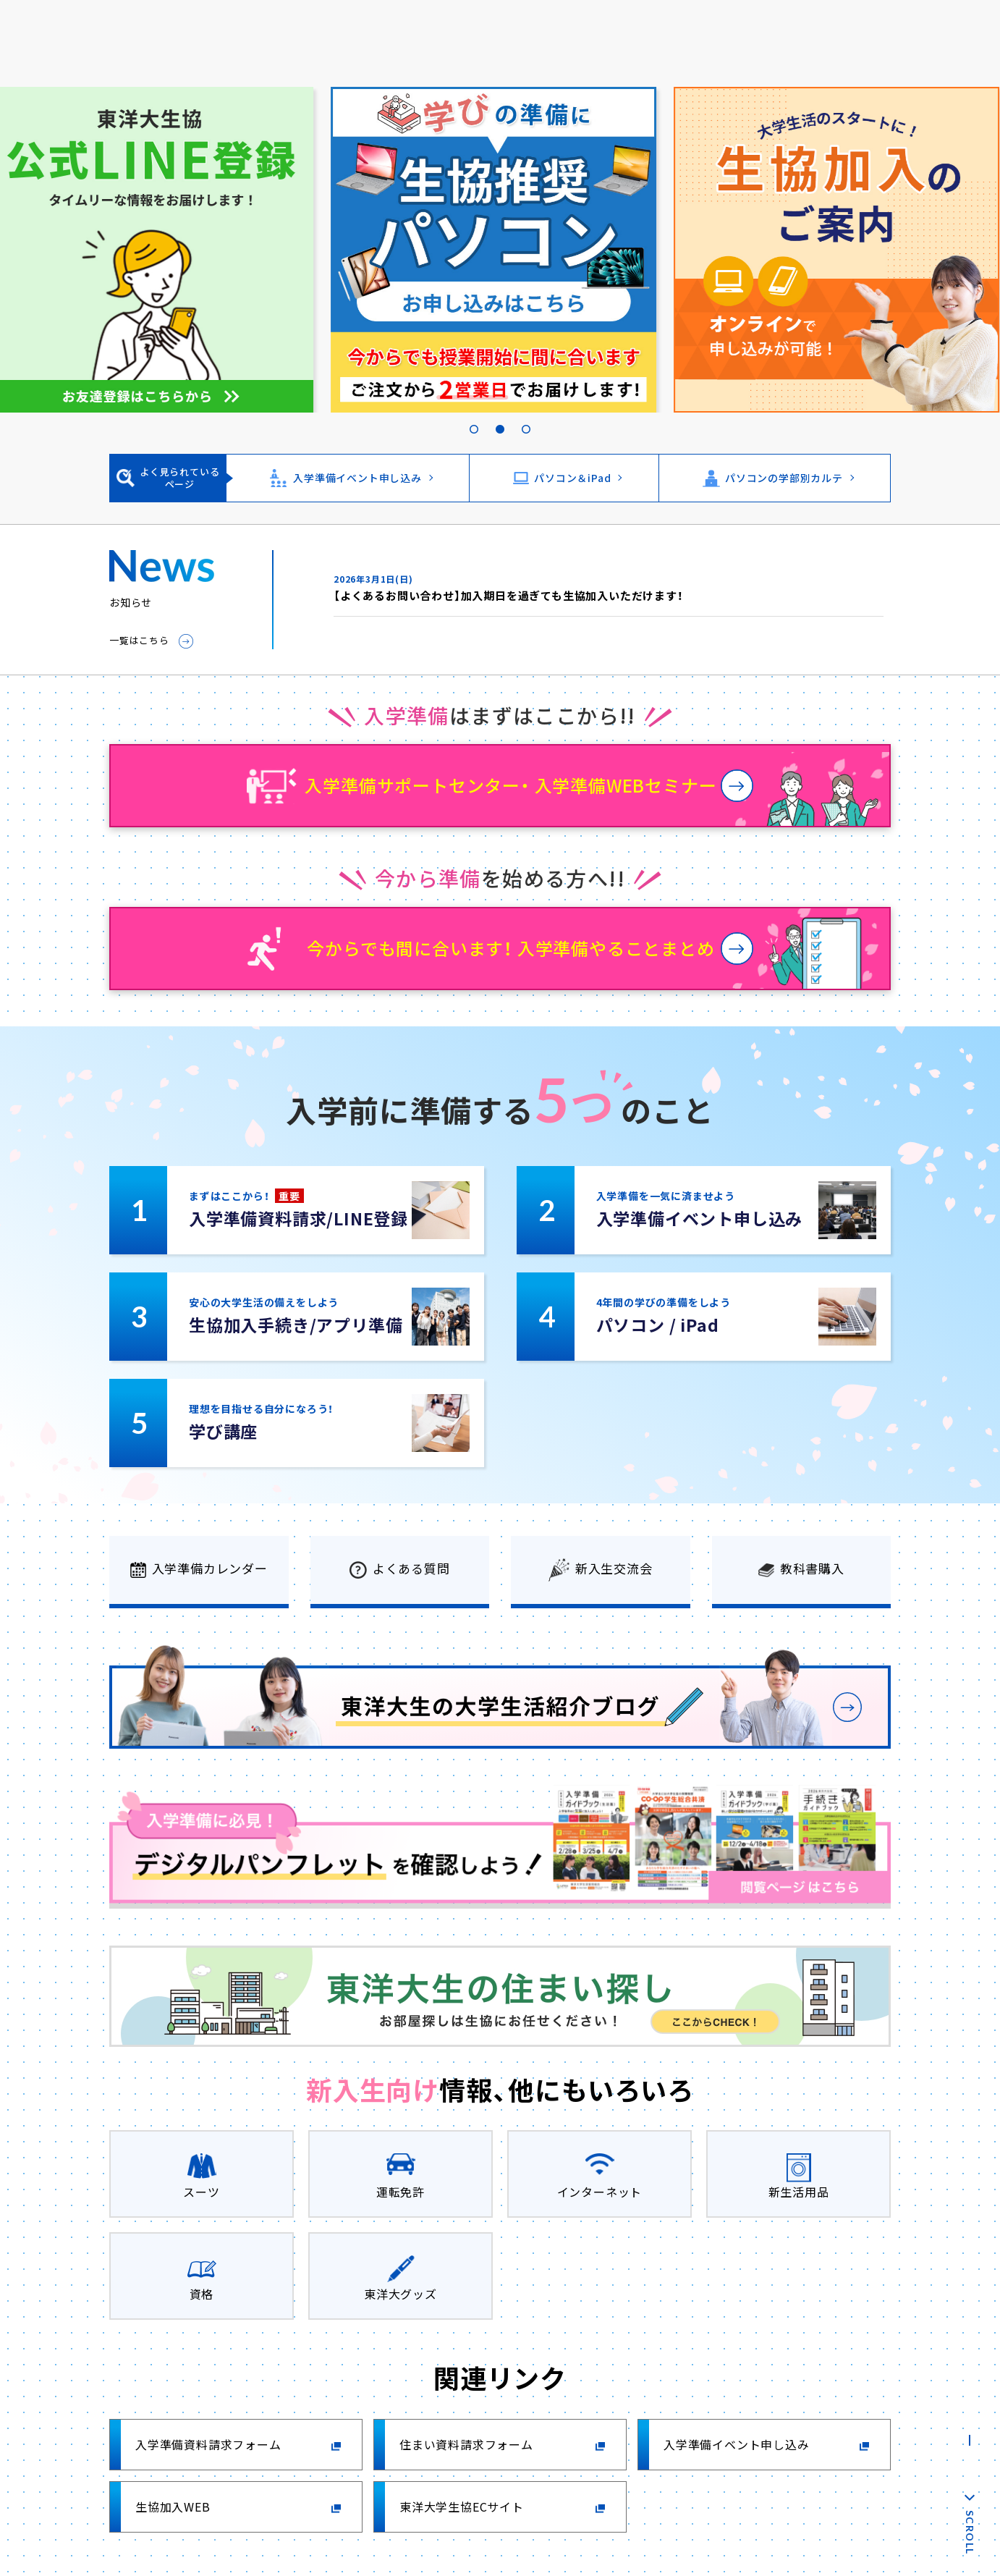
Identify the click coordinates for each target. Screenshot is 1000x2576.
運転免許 (400, 2191)
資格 (202, 2293)
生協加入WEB (173, 2506)
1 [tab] (474, 412)
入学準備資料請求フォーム (208, 2444)
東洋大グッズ (400, 2293)
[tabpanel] (500, 250)
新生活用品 (798, 2191)
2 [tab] (500, 412)
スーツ (201, 2191)
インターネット (600, 2191)
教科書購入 (812, 1568)
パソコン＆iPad (572, 477)
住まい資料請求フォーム (466, 2444)
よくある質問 (411, 1568)
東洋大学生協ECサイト (461, 2506)
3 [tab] (526, 412)
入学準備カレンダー (210, 1568)
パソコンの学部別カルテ (784, 477)
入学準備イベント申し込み (357, 477)
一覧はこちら (139, 640)
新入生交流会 (614, 1568)
